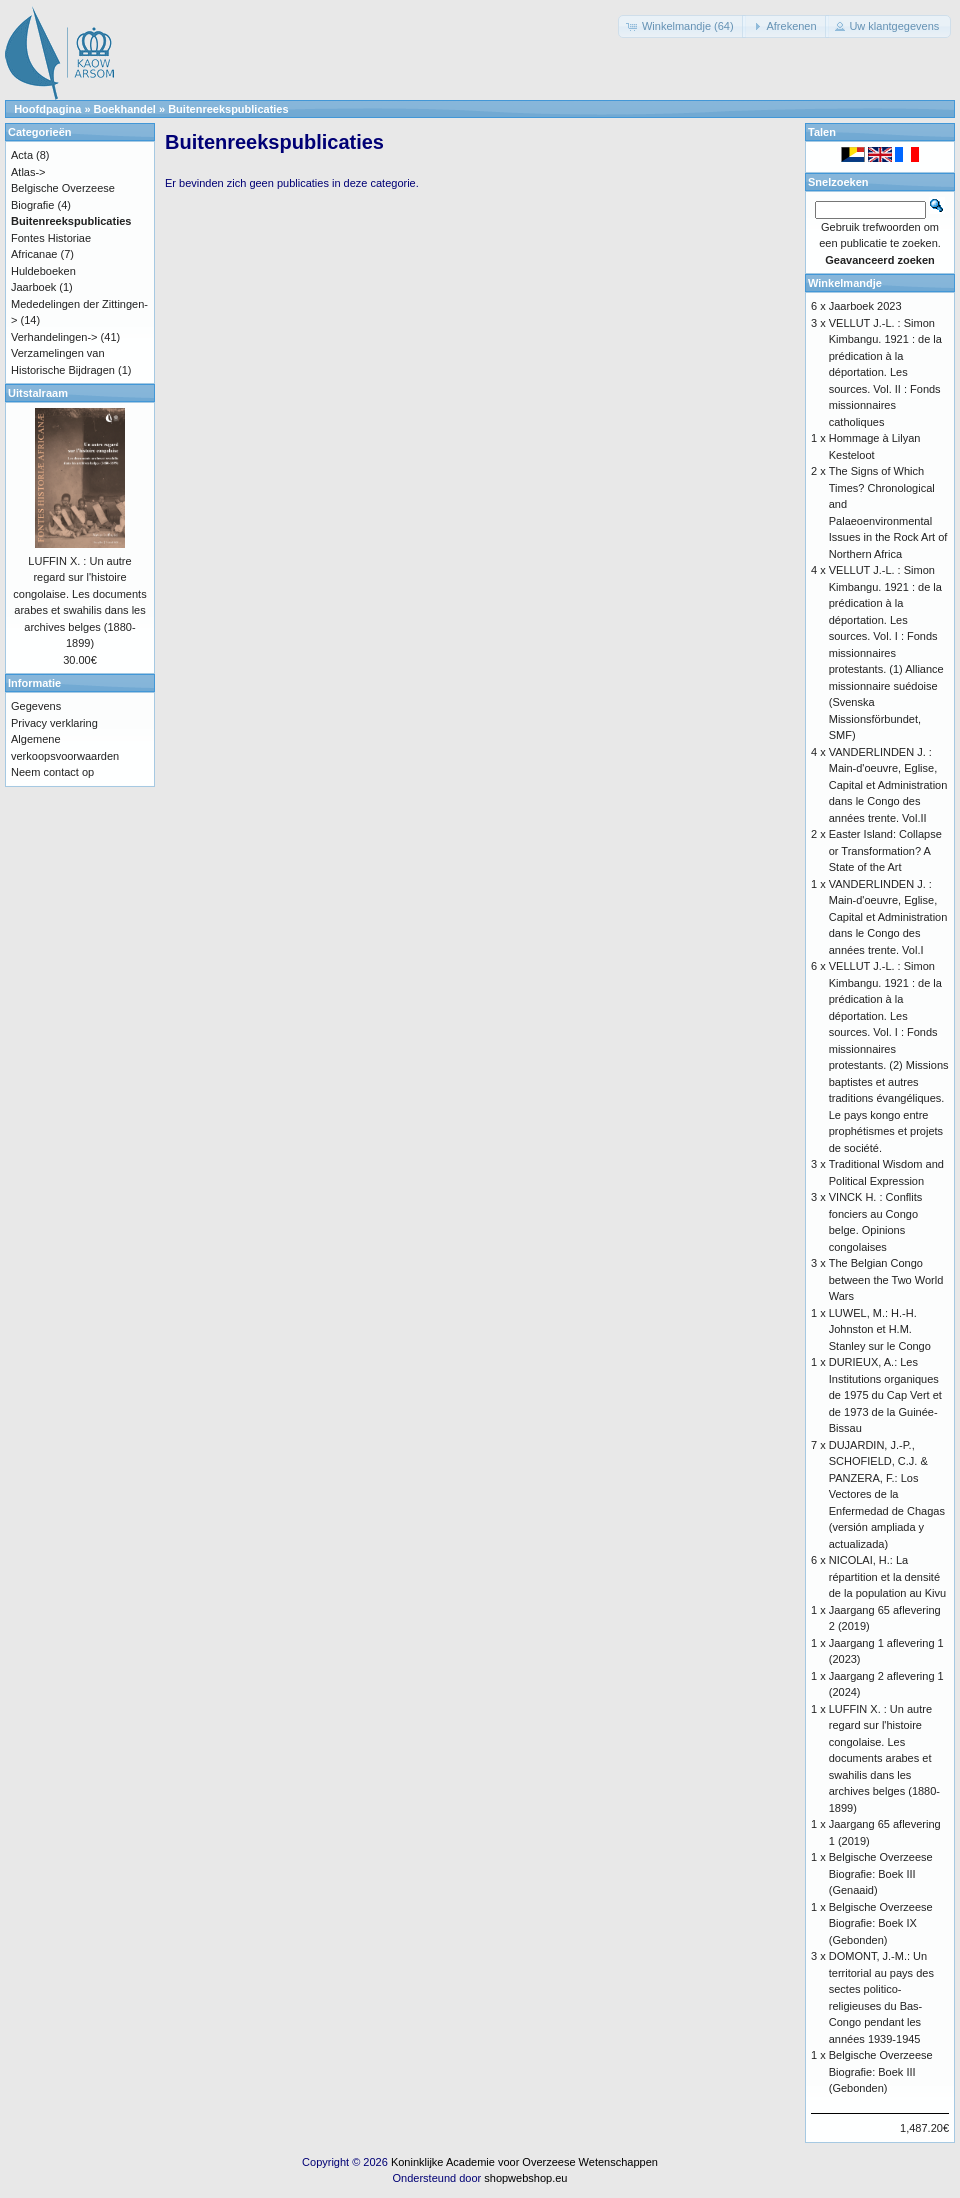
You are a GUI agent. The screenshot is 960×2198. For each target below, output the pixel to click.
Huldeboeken (43, 271)
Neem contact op (52, 772)
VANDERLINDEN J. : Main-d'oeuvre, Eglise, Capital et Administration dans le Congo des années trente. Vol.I (888, 917)
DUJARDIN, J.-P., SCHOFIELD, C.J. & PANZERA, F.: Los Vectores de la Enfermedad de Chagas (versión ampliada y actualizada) (887, 1494)
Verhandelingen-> (54, 337)
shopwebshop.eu (525, 2178)
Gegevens (36, 706)
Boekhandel (125, 109)
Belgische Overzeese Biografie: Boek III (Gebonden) (881, 2071)
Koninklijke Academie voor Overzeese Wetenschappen (524, 2162)
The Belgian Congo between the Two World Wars (886, 1279)
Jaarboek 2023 (865, 306)
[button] (682, 26)
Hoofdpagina (47, 109)
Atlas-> (28, 172)
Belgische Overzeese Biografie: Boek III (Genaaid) (881, 1873)
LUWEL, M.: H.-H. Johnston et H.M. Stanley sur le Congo (880, 1329)
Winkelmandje (845, 283)
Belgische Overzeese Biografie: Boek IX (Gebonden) (881, 1923)
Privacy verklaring (54, 723)
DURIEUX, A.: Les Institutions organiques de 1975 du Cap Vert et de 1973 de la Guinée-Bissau (885, 1395)
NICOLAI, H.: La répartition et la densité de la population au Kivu (887, 1576)
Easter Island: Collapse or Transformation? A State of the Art (885, 850)
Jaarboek (33, 287)
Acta (22, 155)
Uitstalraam (38, 393)
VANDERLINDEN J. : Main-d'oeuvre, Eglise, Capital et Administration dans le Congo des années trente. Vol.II (888, 785)
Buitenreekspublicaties (228, 109)
